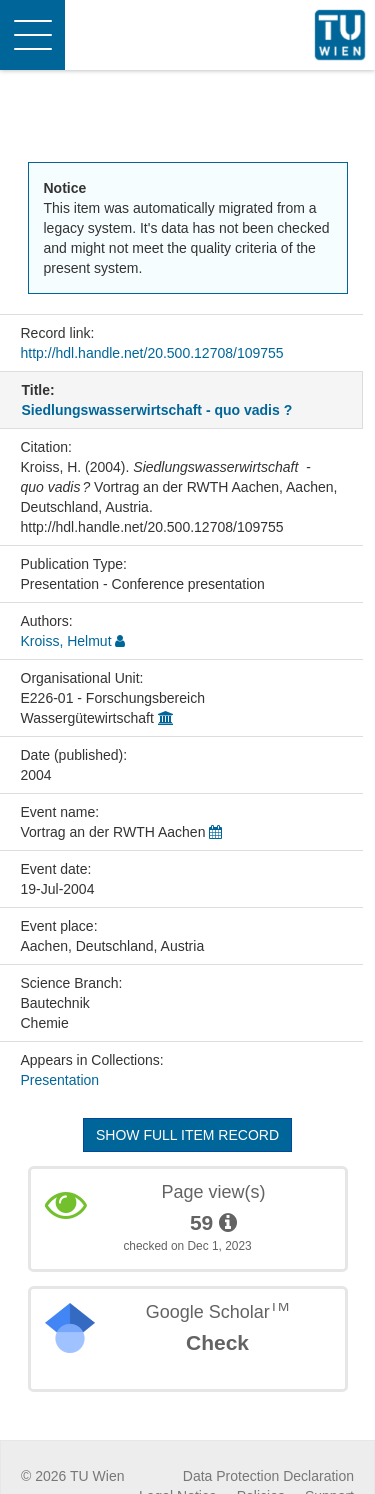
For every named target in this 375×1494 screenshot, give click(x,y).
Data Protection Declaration (268, 1476)
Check (217, 1342)
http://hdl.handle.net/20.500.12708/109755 (152, 353)
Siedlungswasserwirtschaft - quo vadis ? (157, 410)
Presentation (60, 1080)
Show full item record (187, 1135)
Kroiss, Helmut (66, 641)
